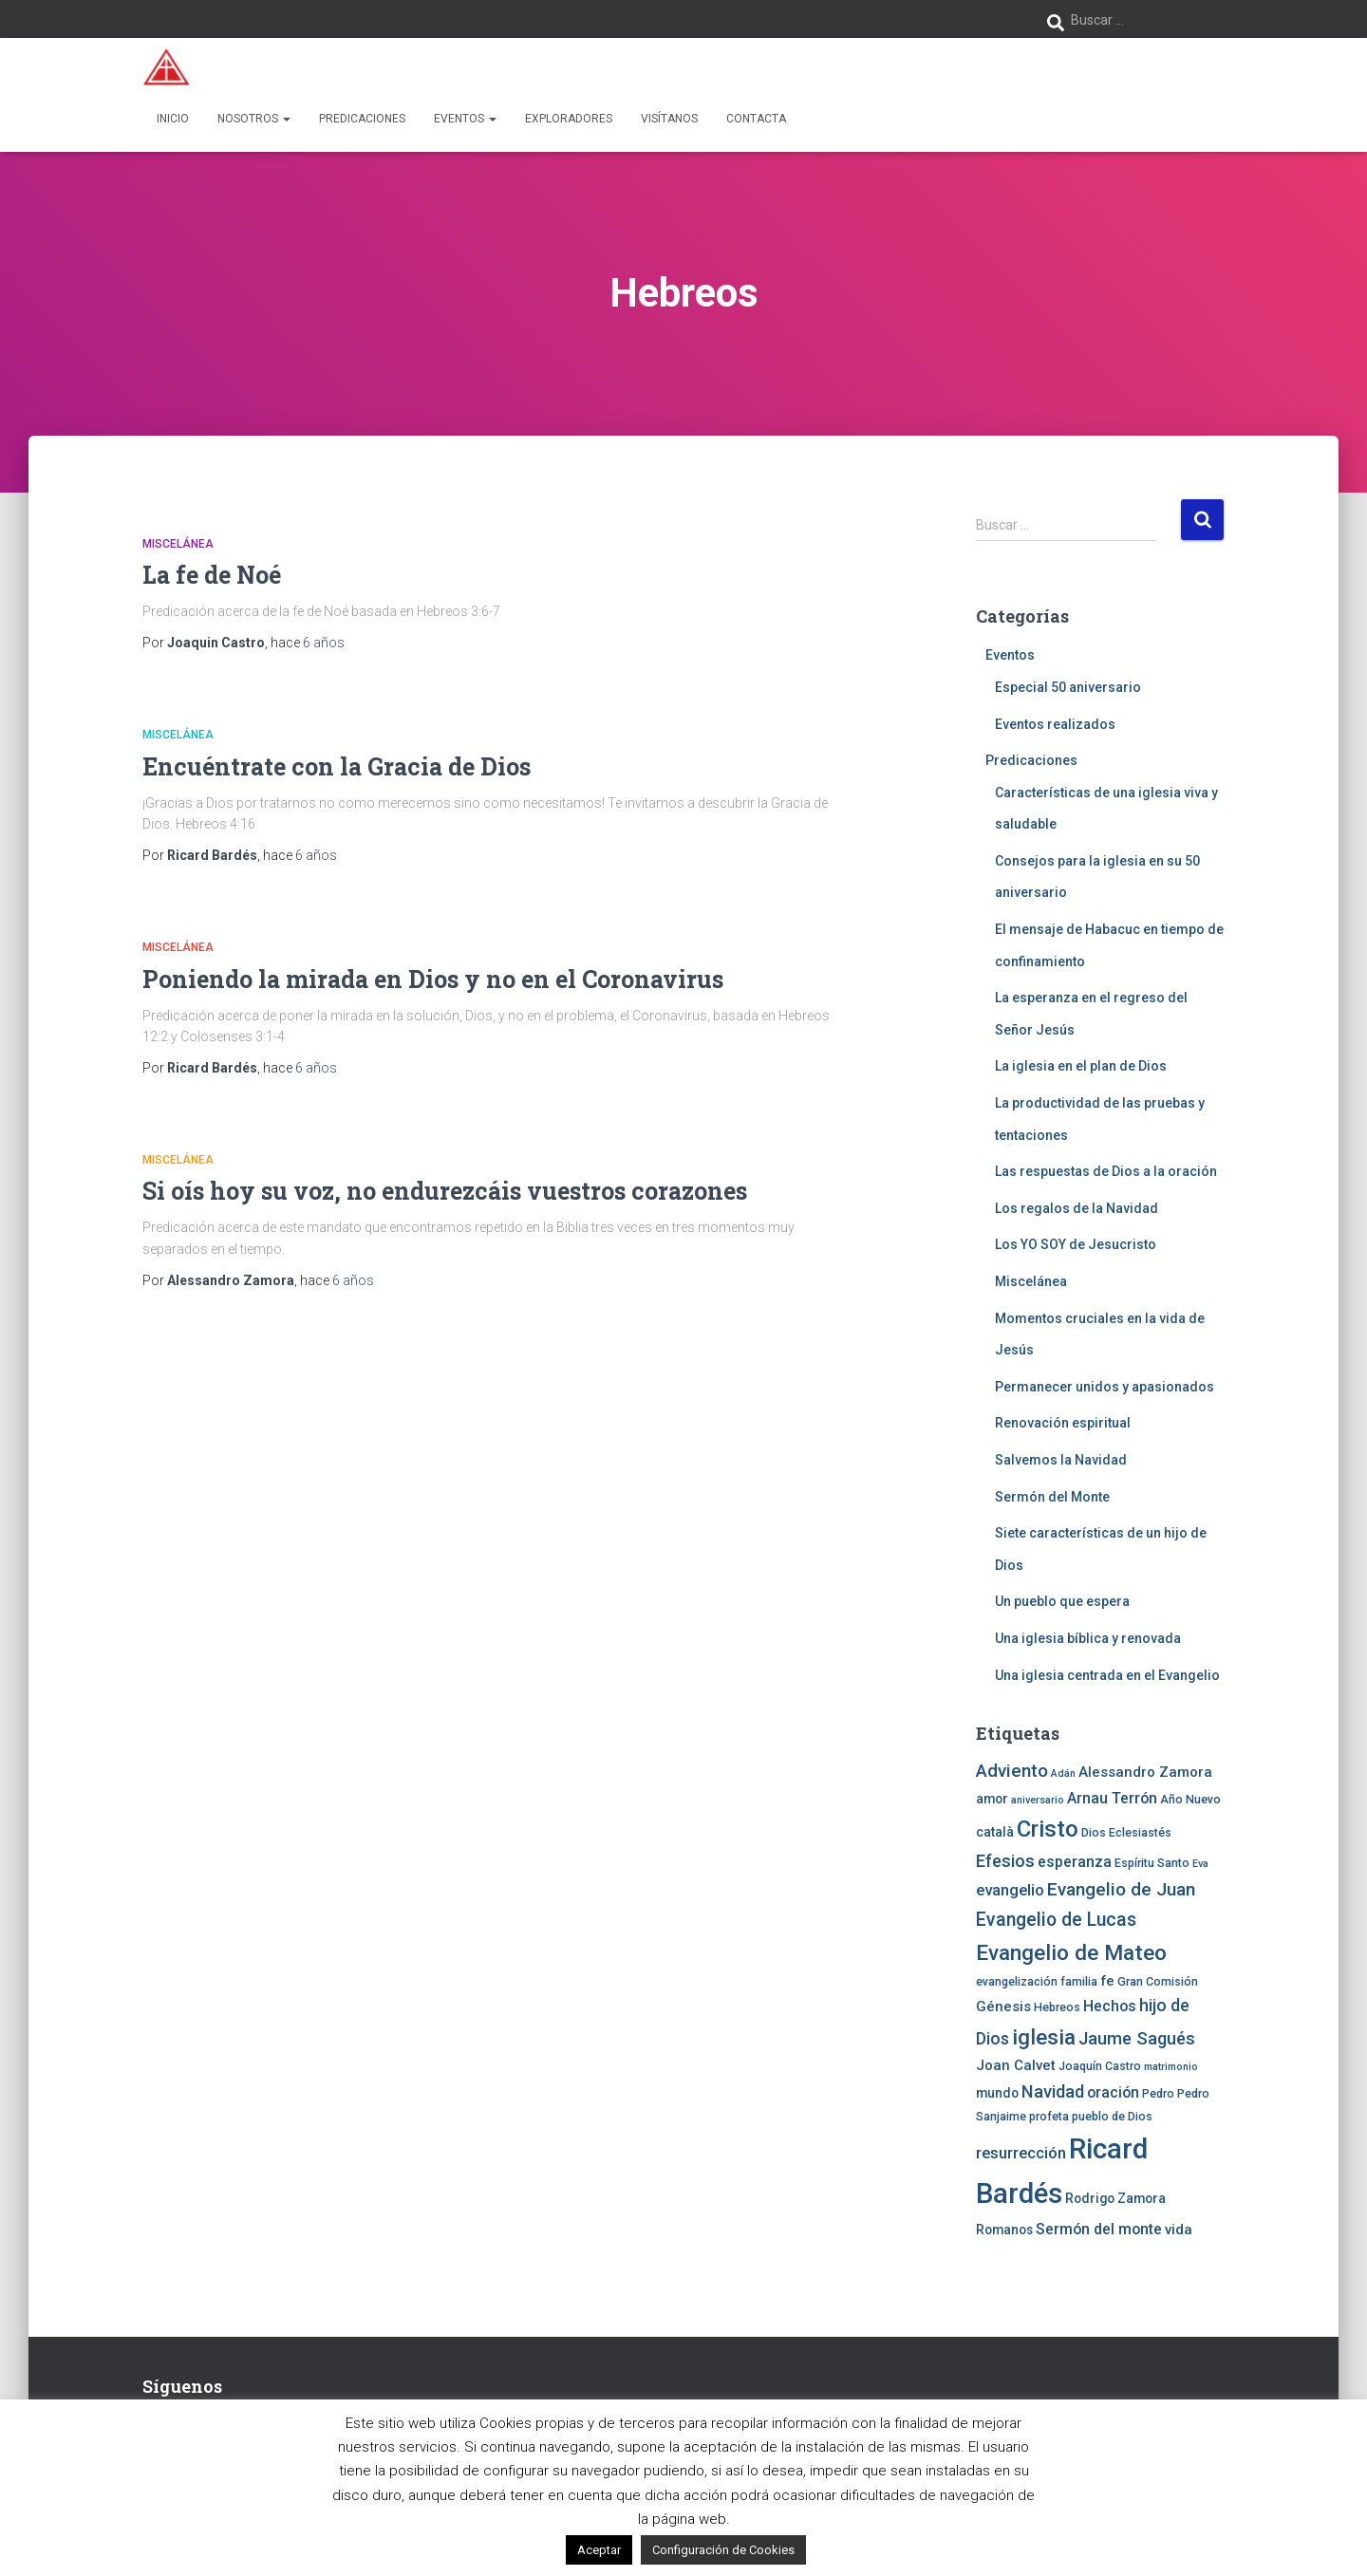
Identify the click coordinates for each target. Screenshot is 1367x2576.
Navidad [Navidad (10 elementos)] (1052, 2091)
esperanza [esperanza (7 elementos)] (1075, 1862)
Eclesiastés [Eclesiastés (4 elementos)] (1140, 1832)
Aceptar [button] (599, 2550)
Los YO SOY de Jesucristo (1075, 1244)
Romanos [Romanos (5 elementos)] (1004, 2229)
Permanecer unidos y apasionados (1104, 1386)
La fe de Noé (211, 574)
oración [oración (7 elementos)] (1113, 2092)
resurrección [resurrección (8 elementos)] (1021, 2152)
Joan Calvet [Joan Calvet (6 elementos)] (1016, 2065)
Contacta (756, 118)
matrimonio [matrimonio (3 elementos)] (1171, 2067)
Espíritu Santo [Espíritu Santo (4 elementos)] (1151, 1863)
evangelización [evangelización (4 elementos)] (1017, 1981)
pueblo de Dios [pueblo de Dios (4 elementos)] (1112, 2116)
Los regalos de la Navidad (1076, 1208)
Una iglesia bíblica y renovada (1088, 1638)
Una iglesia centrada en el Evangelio (1107, 1675)
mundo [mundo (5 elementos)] (997, 2092)
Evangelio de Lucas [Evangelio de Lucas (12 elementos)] (1056, 1920)
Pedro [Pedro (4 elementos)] (1158, 2093)
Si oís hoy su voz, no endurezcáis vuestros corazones (444, 1190)
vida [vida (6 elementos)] (1178, 2229)
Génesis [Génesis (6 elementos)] (1003, 2006)
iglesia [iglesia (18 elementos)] (1044, 2037)
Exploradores (568, 118)
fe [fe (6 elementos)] (1107, 1980)
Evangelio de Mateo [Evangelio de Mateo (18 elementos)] (1071, 1952)
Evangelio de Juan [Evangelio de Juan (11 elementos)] (1121, 1889)
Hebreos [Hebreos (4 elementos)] (1057, 2007)
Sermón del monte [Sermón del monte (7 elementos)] (1099, 2229)
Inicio (173, 118)
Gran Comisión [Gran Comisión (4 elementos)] (1157, 1981)
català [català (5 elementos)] (995, 1831)
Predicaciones (362, 118)
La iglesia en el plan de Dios (1081, 1065)
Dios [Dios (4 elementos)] (1093, 1832)
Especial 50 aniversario (1068, 687)
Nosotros (253, 118)
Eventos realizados (1055, 724)
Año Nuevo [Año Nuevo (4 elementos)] (1190, 1799)
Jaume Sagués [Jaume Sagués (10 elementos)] (1136, 2038)
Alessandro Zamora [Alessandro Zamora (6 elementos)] (1145, 1772)
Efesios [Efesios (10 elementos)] (1005, 1861)
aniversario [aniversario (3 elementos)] (1037, 1800)
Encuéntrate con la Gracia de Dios (336, 766)
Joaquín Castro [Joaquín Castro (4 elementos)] (1099, 2066)
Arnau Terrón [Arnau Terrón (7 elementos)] (1112, 1798)
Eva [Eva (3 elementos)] (1200, 1863)
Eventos (465, 118)
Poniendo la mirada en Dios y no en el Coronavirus (432, 979)
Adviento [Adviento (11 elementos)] (1012, 1771)
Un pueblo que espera (1062, 1601)
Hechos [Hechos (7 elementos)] (1109, 2006)
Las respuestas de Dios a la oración (1106, 1171)
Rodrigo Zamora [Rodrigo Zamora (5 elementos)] (1115, 2198)
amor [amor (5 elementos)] (992, 1798)
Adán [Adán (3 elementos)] (1063, 1773)
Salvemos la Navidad (1061, 1459)
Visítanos (669, 118)
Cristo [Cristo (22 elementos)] (1047, 1829)
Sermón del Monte (1052, 1496)
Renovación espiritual (1063, 1422)
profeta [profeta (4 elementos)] (1049, 2116)
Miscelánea (178, 544)
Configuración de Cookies (723, 2550)
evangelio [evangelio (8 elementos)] (1010, 1889)
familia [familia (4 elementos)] (1078, 1981)
